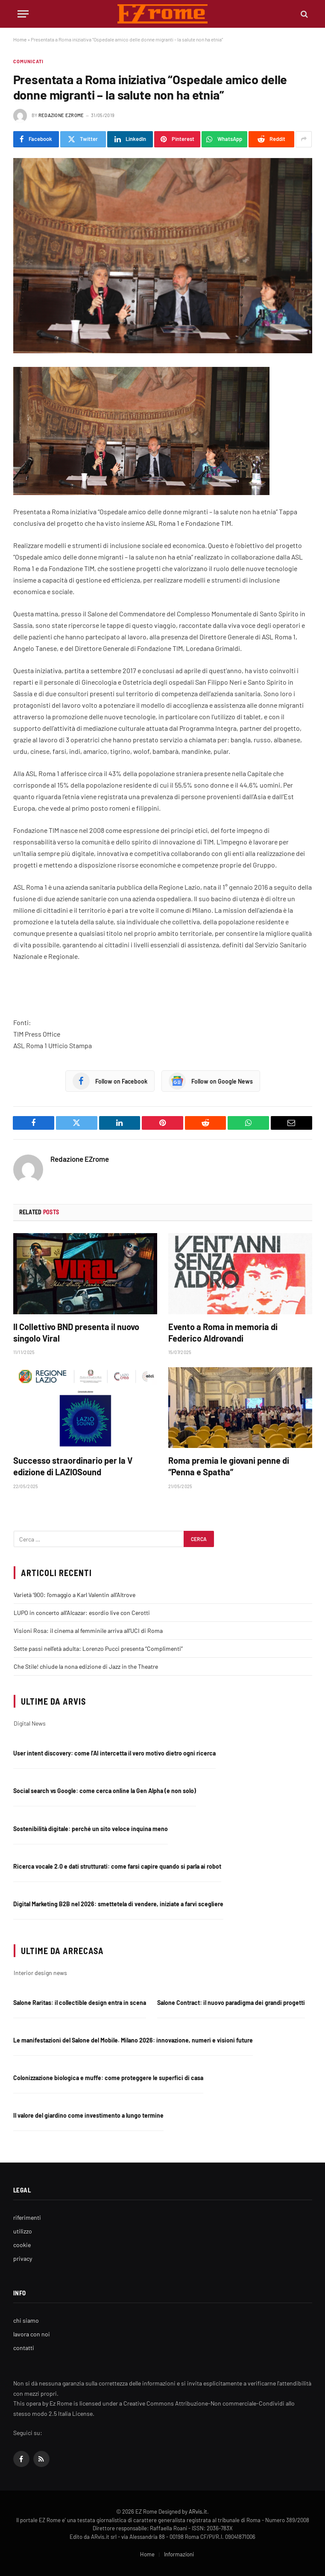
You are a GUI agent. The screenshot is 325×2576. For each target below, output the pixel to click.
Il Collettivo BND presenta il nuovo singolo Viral (76, 1332)
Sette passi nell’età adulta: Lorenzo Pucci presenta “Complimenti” (98, 1648)
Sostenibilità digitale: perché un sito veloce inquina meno (90, 1828)
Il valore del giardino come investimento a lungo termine (88, 2115)
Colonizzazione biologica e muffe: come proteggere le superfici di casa (108, 2077)
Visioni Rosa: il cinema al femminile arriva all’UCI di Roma (88, 1630)
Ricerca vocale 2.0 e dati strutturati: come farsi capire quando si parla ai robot (117, 1866)
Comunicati (28, 61)
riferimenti (27, 2217)
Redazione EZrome (61, 115)
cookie (22, 2244)
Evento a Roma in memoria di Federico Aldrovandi (223, 1332)
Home (19, 39)
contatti (23, 2347)
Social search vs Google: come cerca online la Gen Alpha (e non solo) (104, 1790)
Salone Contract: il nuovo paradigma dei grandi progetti (231, 2002)
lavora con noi (31, 2334)
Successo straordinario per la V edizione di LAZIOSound (72, 1466)
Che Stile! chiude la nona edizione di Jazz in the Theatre (86, 1666)
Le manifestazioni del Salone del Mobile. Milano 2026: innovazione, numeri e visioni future (133, 2040)
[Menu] (23, 13)
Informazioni (179, 2554)
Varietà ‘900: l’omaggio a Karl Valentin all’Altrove (74, 1594)
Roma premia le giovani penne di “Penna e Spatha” (228, 1466)
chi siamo (26, 2320)
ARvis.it (198, 2511)
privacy (22, 2258)
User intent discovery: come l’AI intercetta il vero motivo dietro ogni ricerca (114, 1753)
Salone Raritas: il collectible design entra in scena (79, 2002)
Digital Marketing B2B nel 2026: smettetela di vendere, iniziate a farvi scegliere (118, 1904)
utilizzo (22, 2231)
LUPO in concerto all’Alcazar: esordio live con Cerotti (82, 1612)
